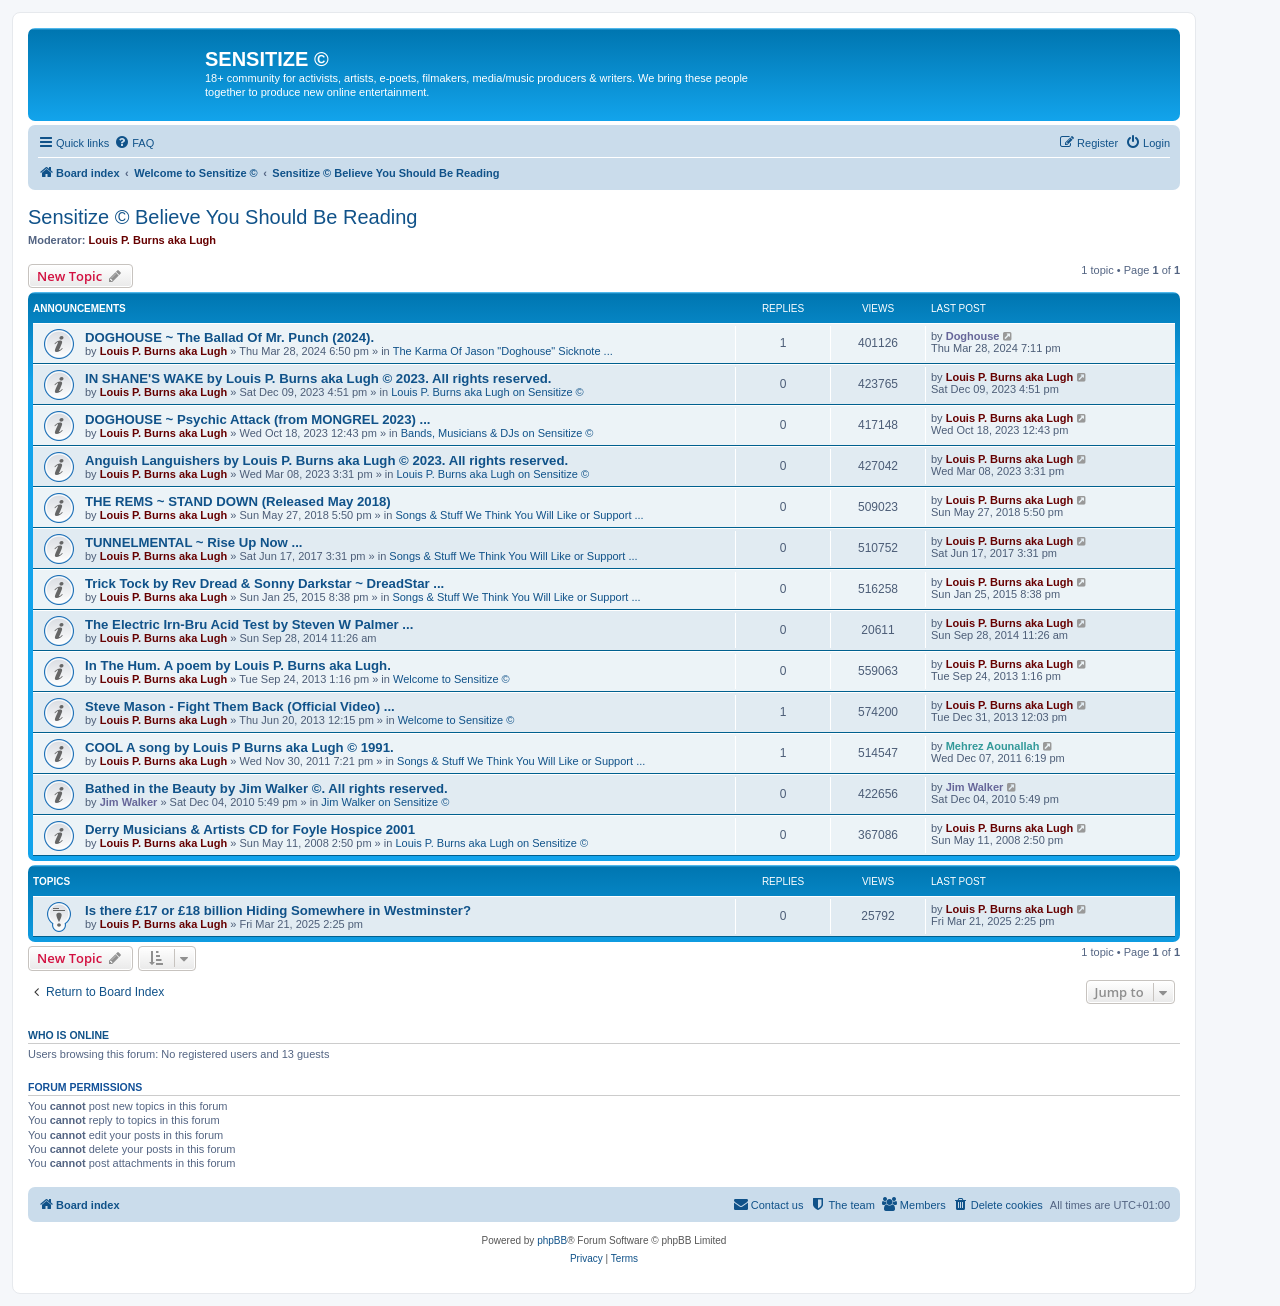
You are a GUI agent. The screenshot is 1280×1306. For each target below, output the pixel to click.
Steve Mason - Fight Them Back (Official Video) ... (240, 706)
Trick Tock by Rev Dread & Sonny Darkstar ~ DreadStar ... (264, 583)
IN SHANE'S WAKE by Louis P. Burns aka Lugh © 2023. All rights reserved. (318, 378)
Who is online (68, 1035)
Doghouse (973, 336)
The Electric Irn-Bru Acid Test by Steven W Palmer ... (249, 624)
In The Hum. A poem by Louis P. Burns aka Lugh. (238, 665)
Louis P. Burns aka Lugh (153, 240)
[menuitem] (134, 143)
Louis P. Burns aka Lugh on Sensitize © (487, 392)
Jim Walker (129, 802)
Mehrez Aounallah (993, 746)
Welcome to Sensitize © (451, 679)
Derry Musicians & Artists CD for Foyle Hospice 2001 (250, 829)
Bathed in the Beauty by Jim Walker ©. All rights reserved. (266, 788)
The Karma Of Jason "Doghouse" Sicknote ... (503, 351)
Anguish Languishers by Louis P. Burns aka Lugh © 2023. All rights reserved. (326, 460)
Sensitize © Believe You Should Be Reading (222, 217)
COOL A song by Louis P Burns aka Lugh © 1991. (239, 747)
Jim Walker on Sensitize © (385, 802)
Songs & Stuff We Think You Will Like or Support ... (519, 515)
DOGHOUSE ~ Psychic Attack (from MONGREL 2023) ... (258, 419)
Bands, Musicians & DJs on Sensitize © (497, 433)
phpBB (552, 1240)
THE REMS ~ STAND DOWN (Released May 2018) (238, 501)
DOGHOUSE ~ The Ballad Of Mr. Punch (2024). (229, 337)
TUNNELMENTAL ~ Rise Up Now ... (193, 542)
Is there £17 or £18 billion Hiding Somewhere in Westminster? (278, 910)
